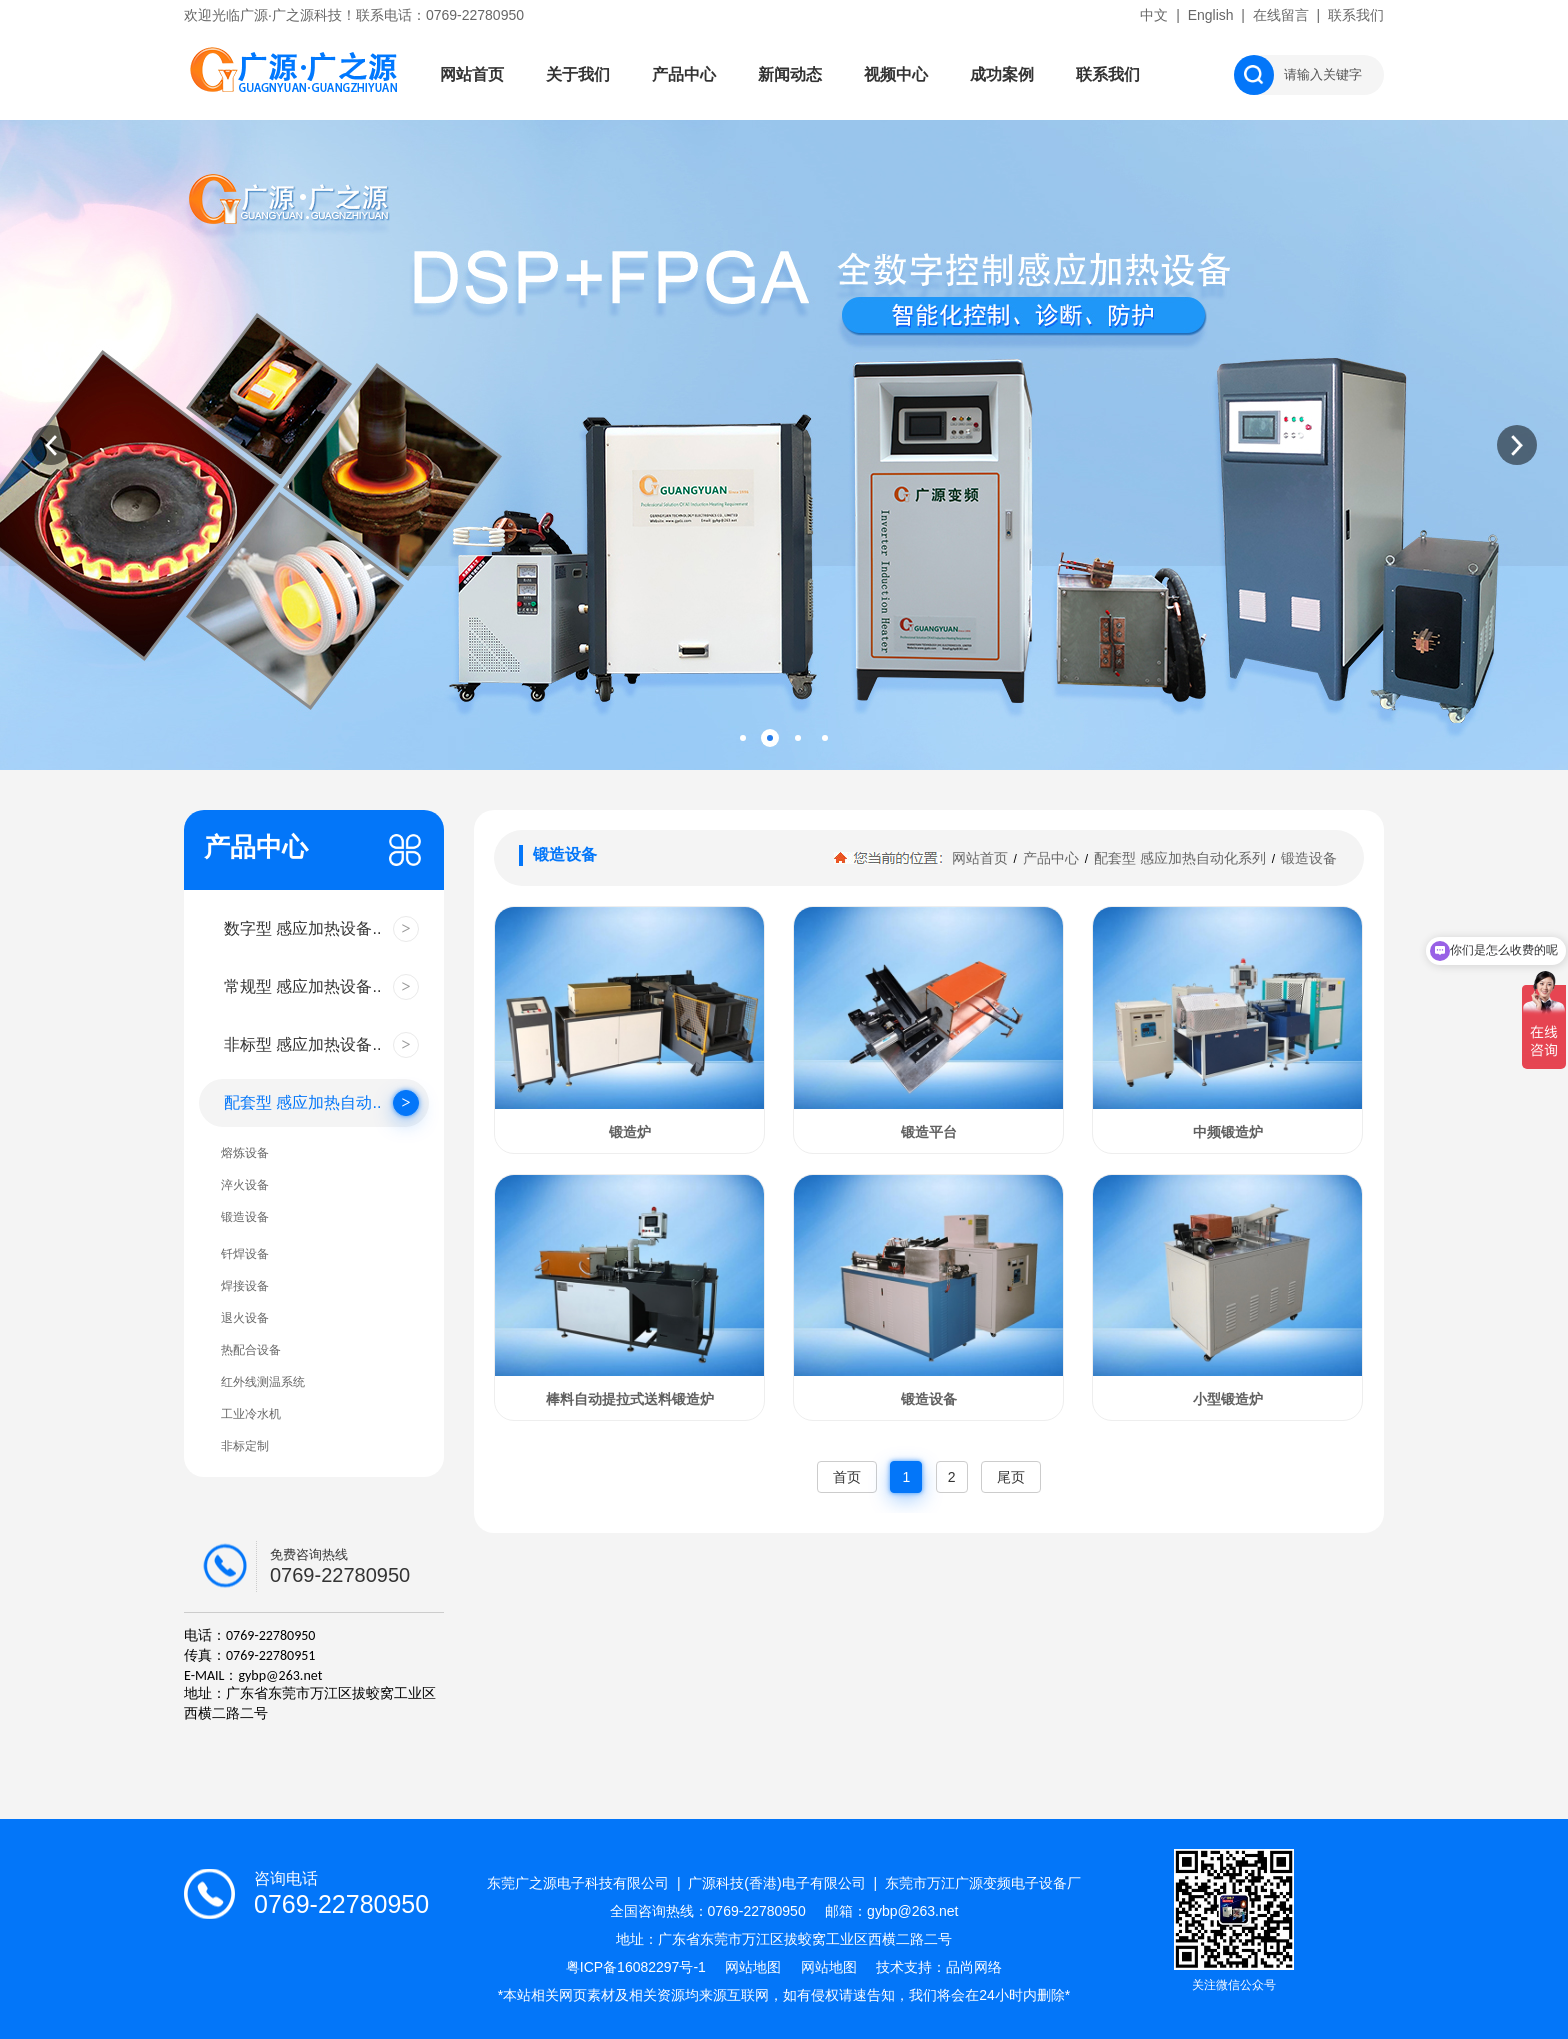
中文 (1154, 15)
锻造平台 (929, 1132)
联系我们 (1356, 15)
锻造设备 (1307, 858)
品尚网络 (974, 1967)
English (1211, 15)
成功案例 (1002, 74)
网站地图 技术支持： (873, 1967)
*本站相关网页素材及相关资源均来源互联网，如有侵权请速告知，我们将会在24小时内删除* (784, 1995)
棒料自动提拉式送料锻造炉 (630, 1399)
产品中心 (684, 74)
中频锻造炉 (1228, 1132)
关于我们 (578, 74)
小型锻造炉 (1228, 1399)
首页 (847, 1477)
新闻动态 (790, 74)
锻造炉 (630, 1132)
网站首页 (472, 74)
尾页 (1011, 1477)
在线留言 (1281, 15)
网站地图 (762, 1967)
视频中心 (896, 74)
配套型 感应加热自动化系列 (1180, 858)
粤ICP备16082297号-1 (646, 1967)
